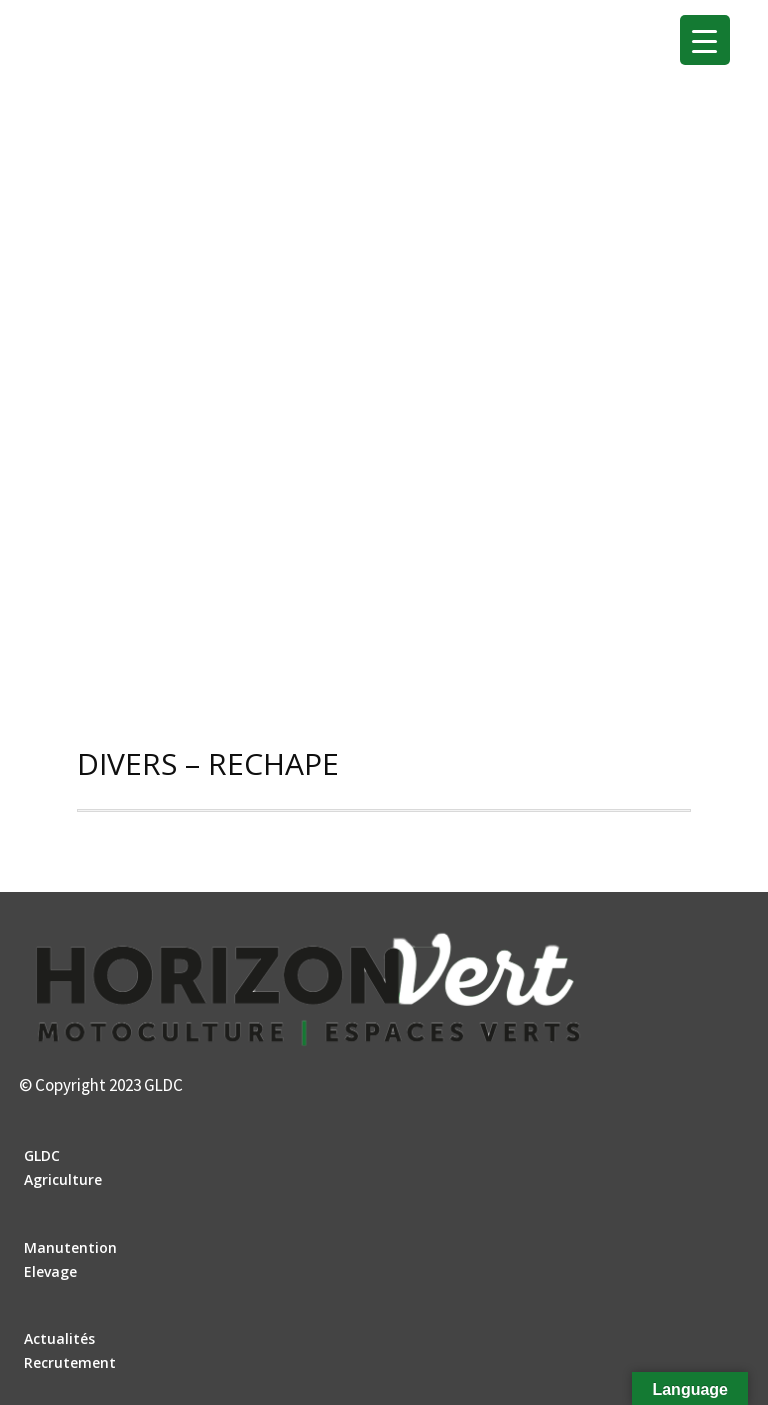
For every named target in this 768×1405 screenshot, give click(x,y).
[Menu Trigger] (705, 40)
